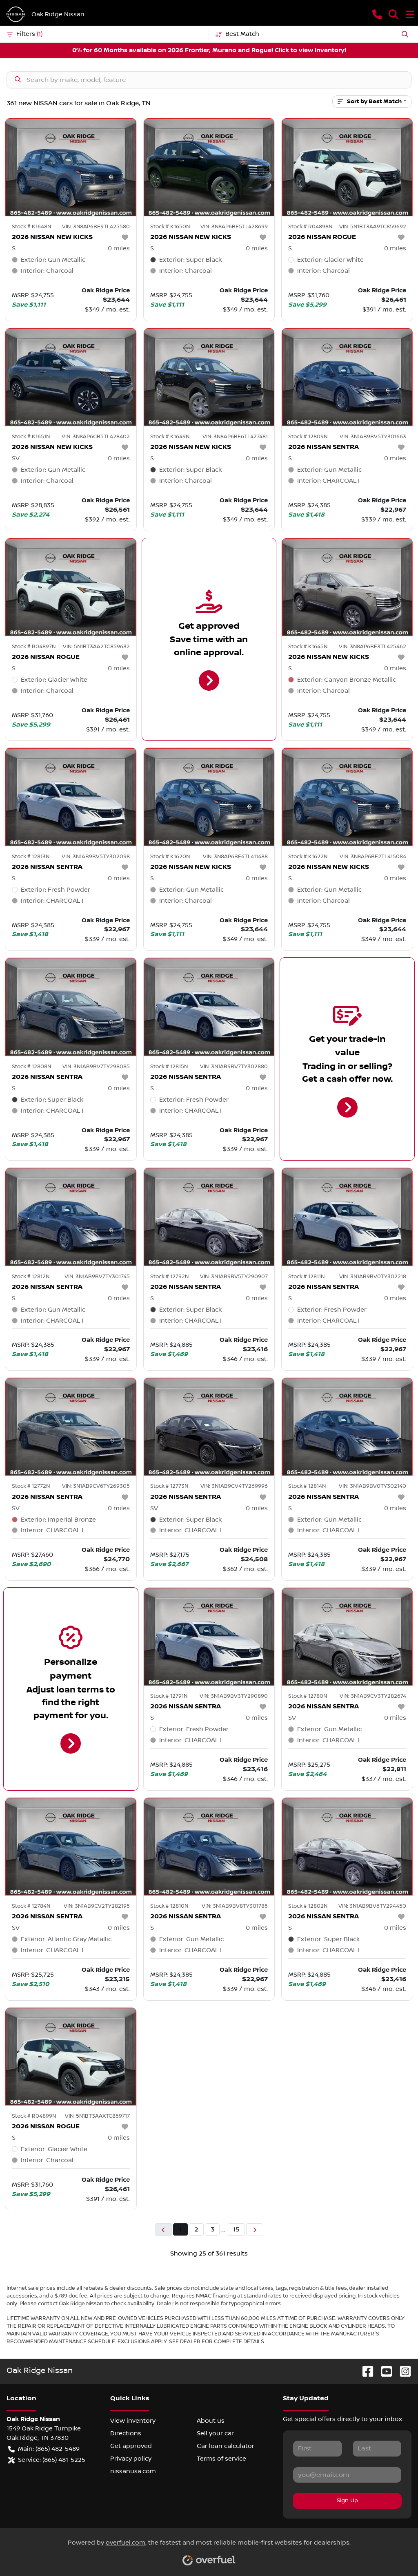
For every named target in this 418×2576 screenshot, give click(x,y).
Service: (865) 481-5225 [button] (46, 2460)
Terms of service (221, 2458)
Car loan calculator (225, 2446)
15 (236, 2229)
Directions (125, 2433)
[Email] (347, 2475)
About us (211, 2420)
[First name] (317, 2448)
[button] (377, 14)
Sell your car (215, 2433)
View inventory (133, 2420)
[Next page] (254, 2229)
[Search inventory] (209, 79)
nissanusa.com (133, 2471)
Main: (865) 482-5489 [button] (44, 2449)
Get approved (131, 2446)
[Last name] (377, 2448)
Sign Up (347, 2500)
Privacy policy (130, 2458)
